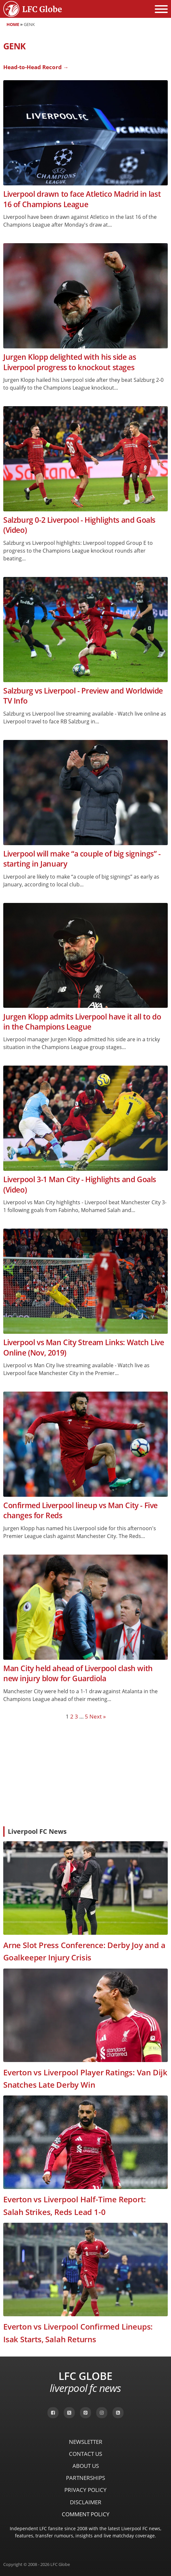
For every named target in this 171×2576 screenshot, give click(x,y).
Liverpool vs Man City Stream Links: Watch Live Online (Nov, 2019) (83, 1347)
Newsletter (85, 2441)
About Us (85, 2466)
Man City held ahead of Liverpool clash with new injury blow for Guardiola (78, 1673)
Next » (97, 1716)
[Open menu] (161, 9)
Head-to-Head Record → (36, 67)
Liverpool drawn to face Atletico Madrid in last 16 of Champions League (82, 199)
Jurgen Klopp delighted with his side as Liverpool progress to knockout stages (69, 362)
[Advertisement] (85, 1772)
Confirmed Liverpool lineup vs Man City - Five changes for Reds (80, 1510)
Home (13, 24)
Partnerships (85, 2478)
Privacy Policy (85, 2490)
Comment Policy (86, 2514)
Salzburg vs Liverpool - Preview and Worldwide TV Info (83, 696)
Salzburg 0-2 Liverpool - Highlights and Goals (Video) (79, 525)
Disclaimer (85, 2502)
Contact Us (85, 2453)
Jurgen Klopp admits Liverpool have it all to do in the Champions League (82, 1022)
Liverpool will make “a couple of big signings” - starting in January (82, 859)
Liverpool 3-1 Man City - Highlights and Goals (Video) (79, 1184)
